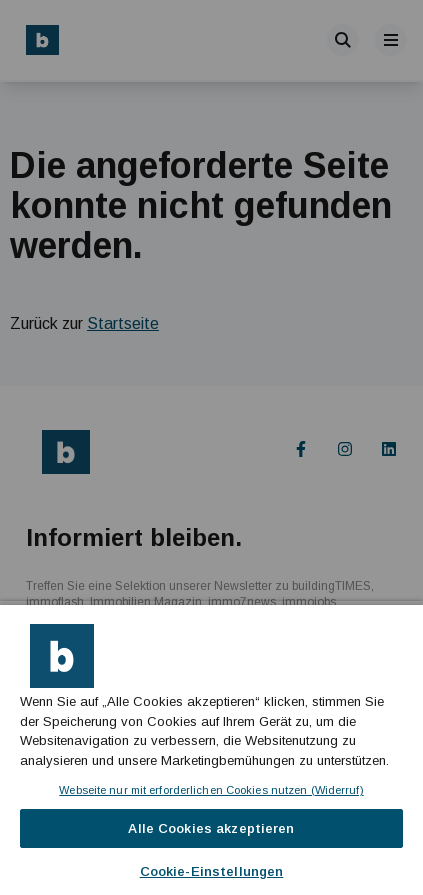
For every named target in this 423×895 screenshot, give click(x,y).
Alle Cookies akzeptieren (211, 828)
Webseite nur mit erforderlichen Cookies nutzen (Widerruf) (211, 790)
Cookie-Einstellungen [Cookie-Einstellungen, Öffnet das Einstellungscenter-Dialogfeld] (212, 871)
